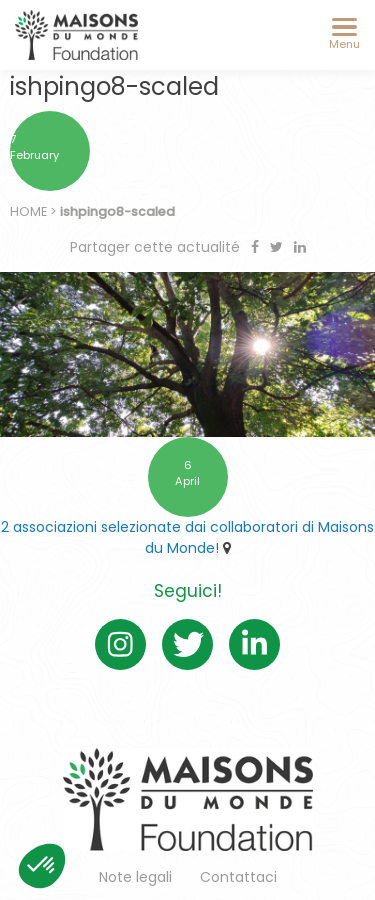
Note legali (135, 877)
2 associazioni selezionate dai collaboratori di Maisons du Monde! (187, 537)
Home (28, 211)
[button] (42, 866)
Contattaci (238, 877)
